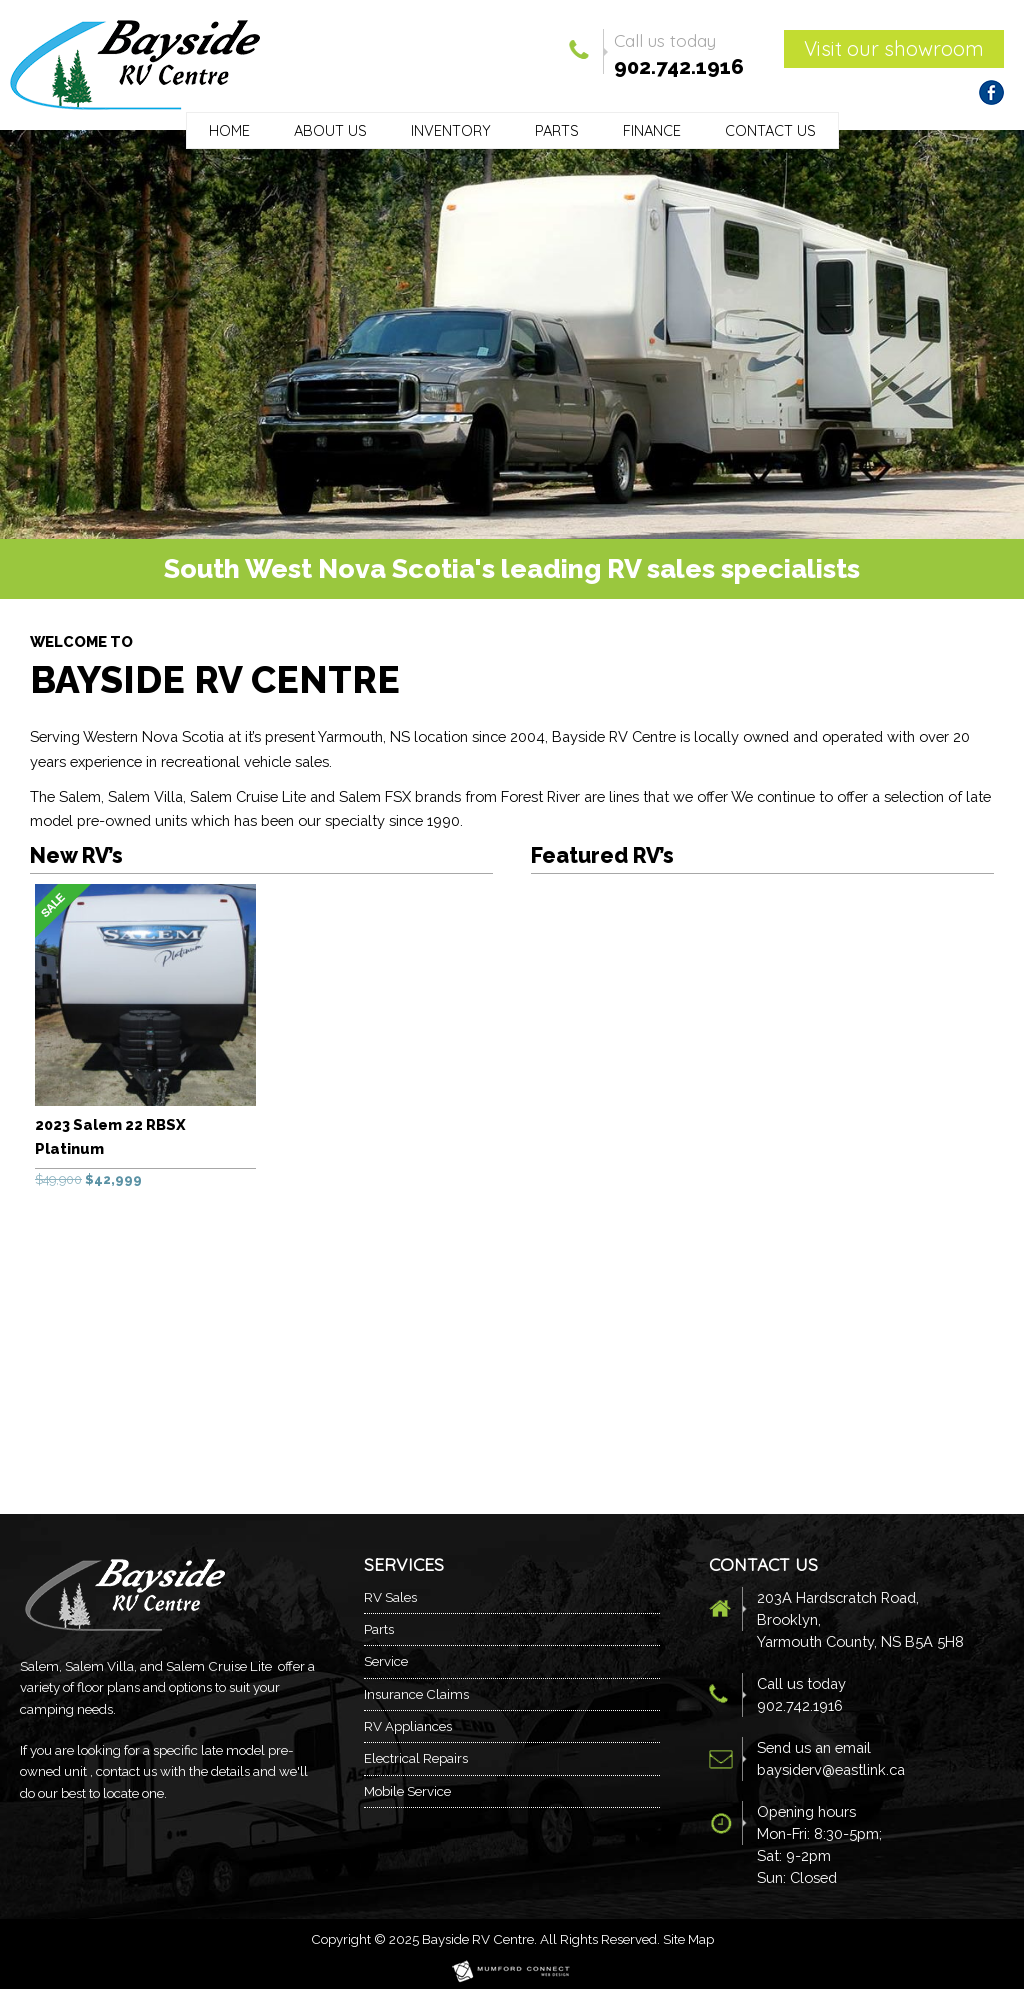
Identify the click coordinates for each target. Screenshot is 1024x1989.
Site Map (688, 1939)
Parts (557, 130)
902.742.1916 (679, 67)
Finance (652, 130)
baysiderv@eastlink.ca (831, 1769)
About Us (330, 130)
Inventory (451, 130)
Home (229, 130)
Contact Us (770, 130)
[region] (512, 334)
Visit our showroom (894, 48)
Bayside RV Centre (478, 1939)
